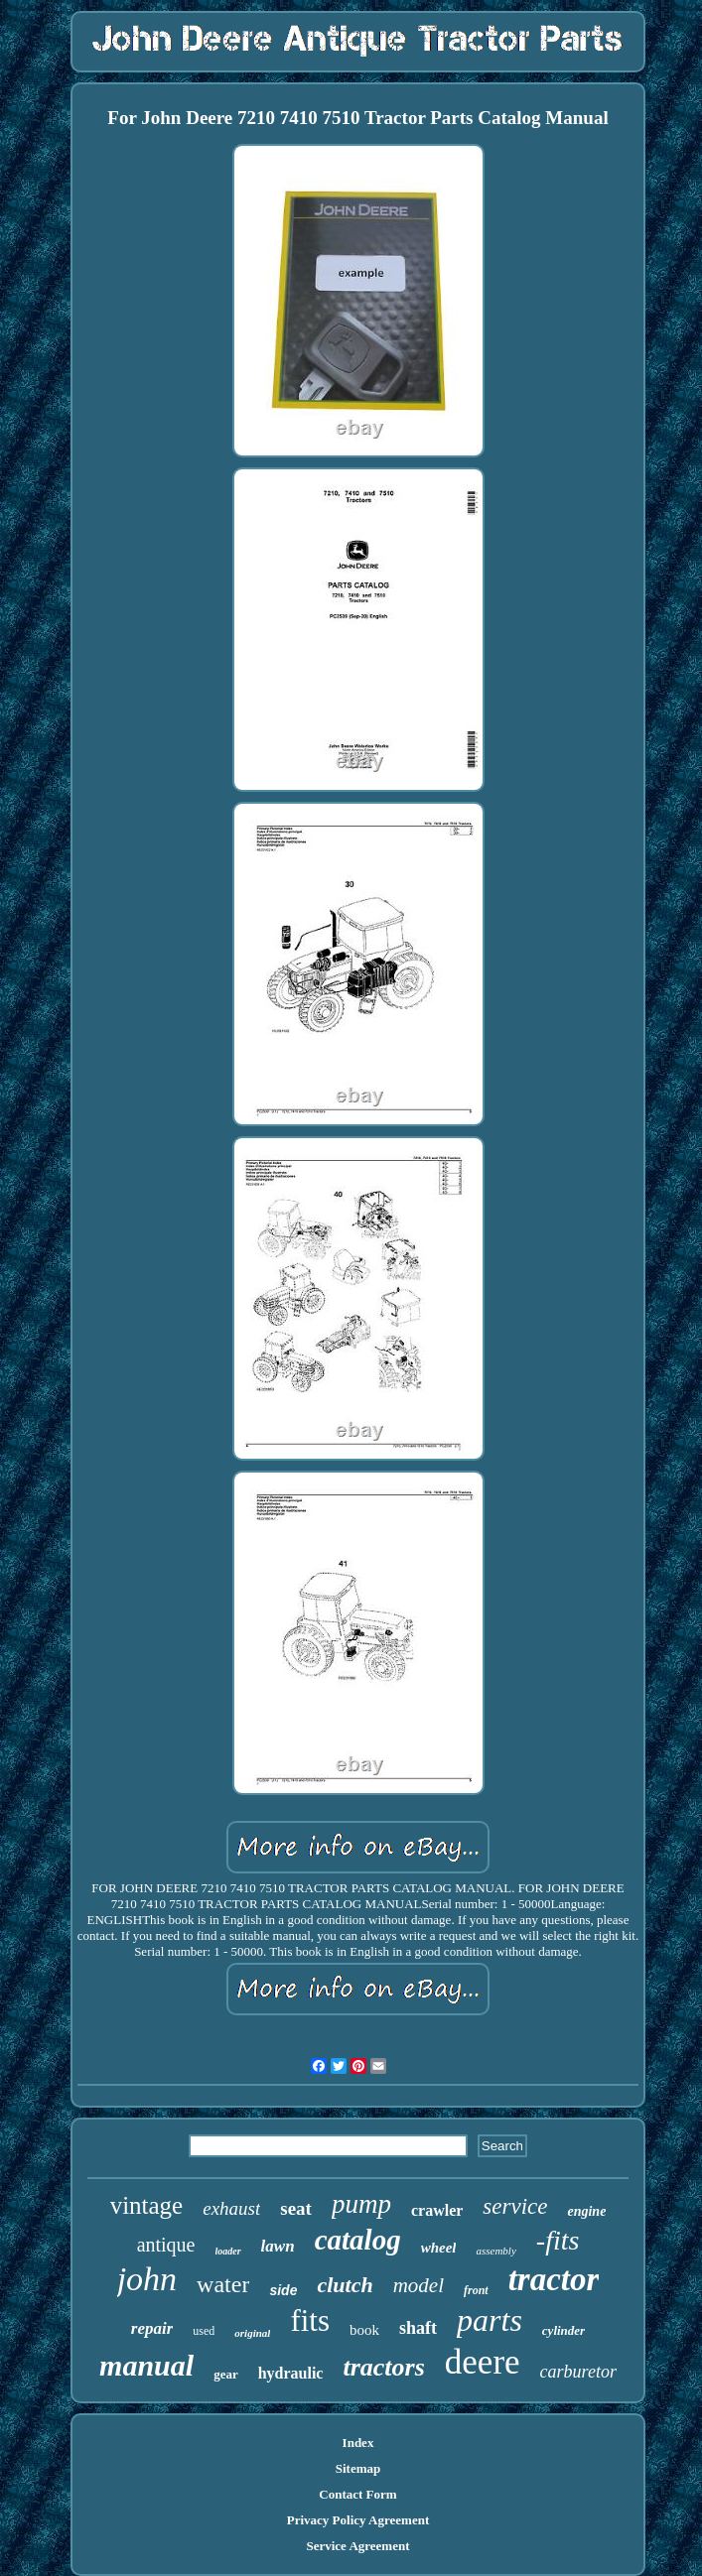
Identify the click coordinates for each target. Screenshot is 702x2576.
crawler (437, 2210)
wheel (439, 2247)
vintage (147, 2205)
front (476, 2290)
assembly (495, 2250)
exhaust (231, 2208)
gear (225, 2374)
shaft (418, 2328)
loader (228, 2251)
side (283, 2290)
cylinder (563, 2330)
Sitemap (358, 2468)
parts (489, 2320)
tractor (554, 2279)
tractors (383, 2367)
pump (361, 2204)
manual (146, 2365)
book (364, 2330)
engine (586, 2211)
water (223, 2284)
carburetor (578, 2372)
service (515, 2206)
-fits (558, 2240)
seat (296, 2208)
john (147, 2278)
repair (152, 2328)
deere (482, 2362)
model (418, 2285)
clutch (344, 2284)
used (203, 2331)
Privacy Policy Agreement (358, 2519)
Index (358, 2442)
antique (166, 2244)
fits (310, 2320)
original (252, 2333)
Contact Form (357, 2494)
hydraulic (291, 2373)
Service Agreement (357, 2545)
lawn (278, 2246)
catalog (358, 2239)
